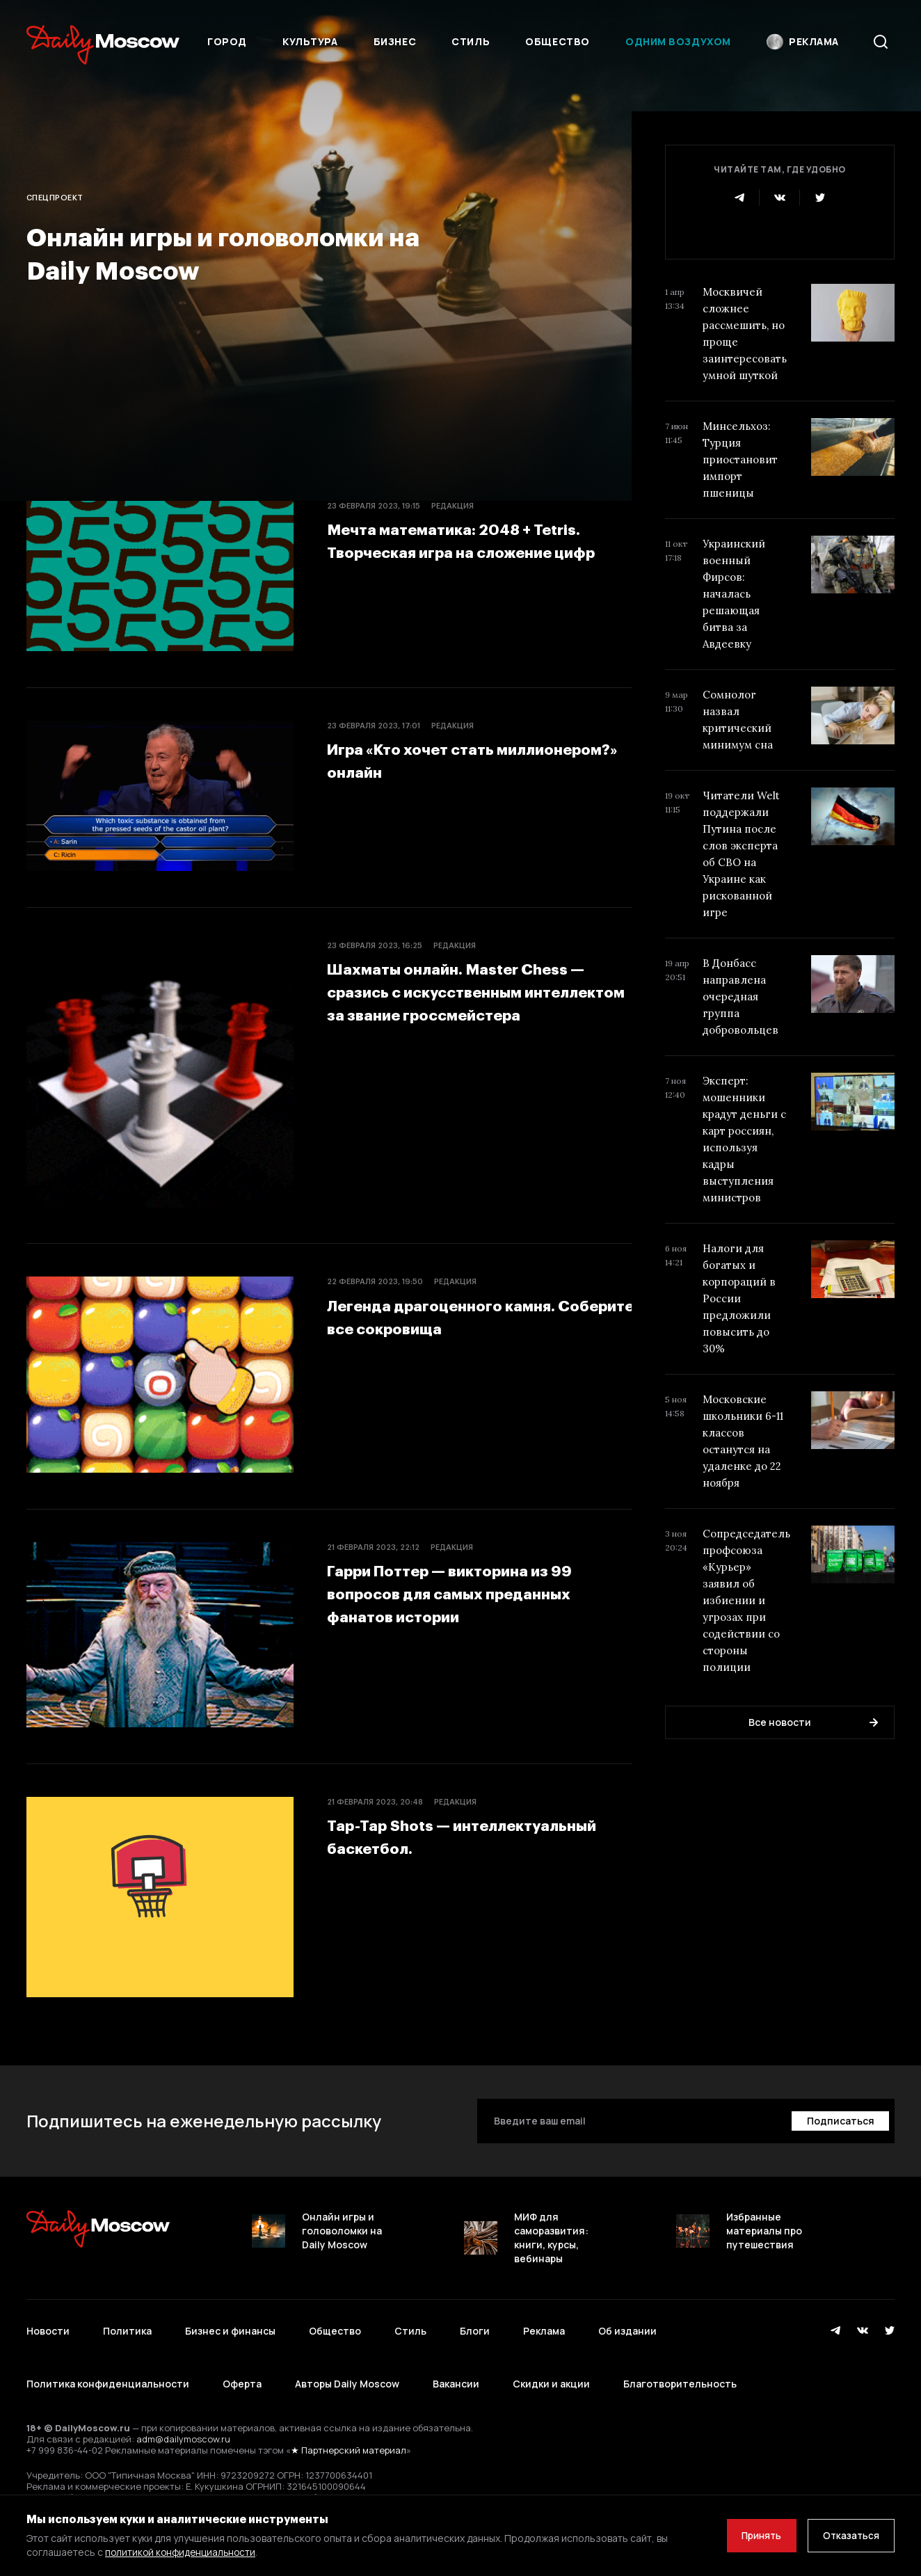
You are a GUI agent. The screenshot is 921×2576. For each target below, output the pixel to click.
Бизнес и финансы (230, 2324)
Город (227, 41)
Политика (127, 2324)
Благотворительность (680, 2365)
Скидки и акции (551, 2365)
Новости (48, 2324)
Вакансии (456, 2365)
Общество (557, 41)
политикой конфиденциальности (182, 2552)
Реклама (544, 2324)
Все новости (813, 1722)
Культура (309, 41)
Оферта (242, 2365)
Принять (752, 2535)
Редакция (452, 505)
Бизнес (395, 41)
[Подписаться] (838, 2121)
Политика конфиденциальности (107, 2365)
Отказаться (848, 2535)
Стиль (470, 41)
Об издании (627, 2324)
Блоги (475, 2324)
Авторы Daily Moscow (347, 2365)
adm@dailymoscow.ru (183, 2415)
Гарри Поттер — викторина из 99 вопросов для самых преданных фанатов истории (466, 1592)
